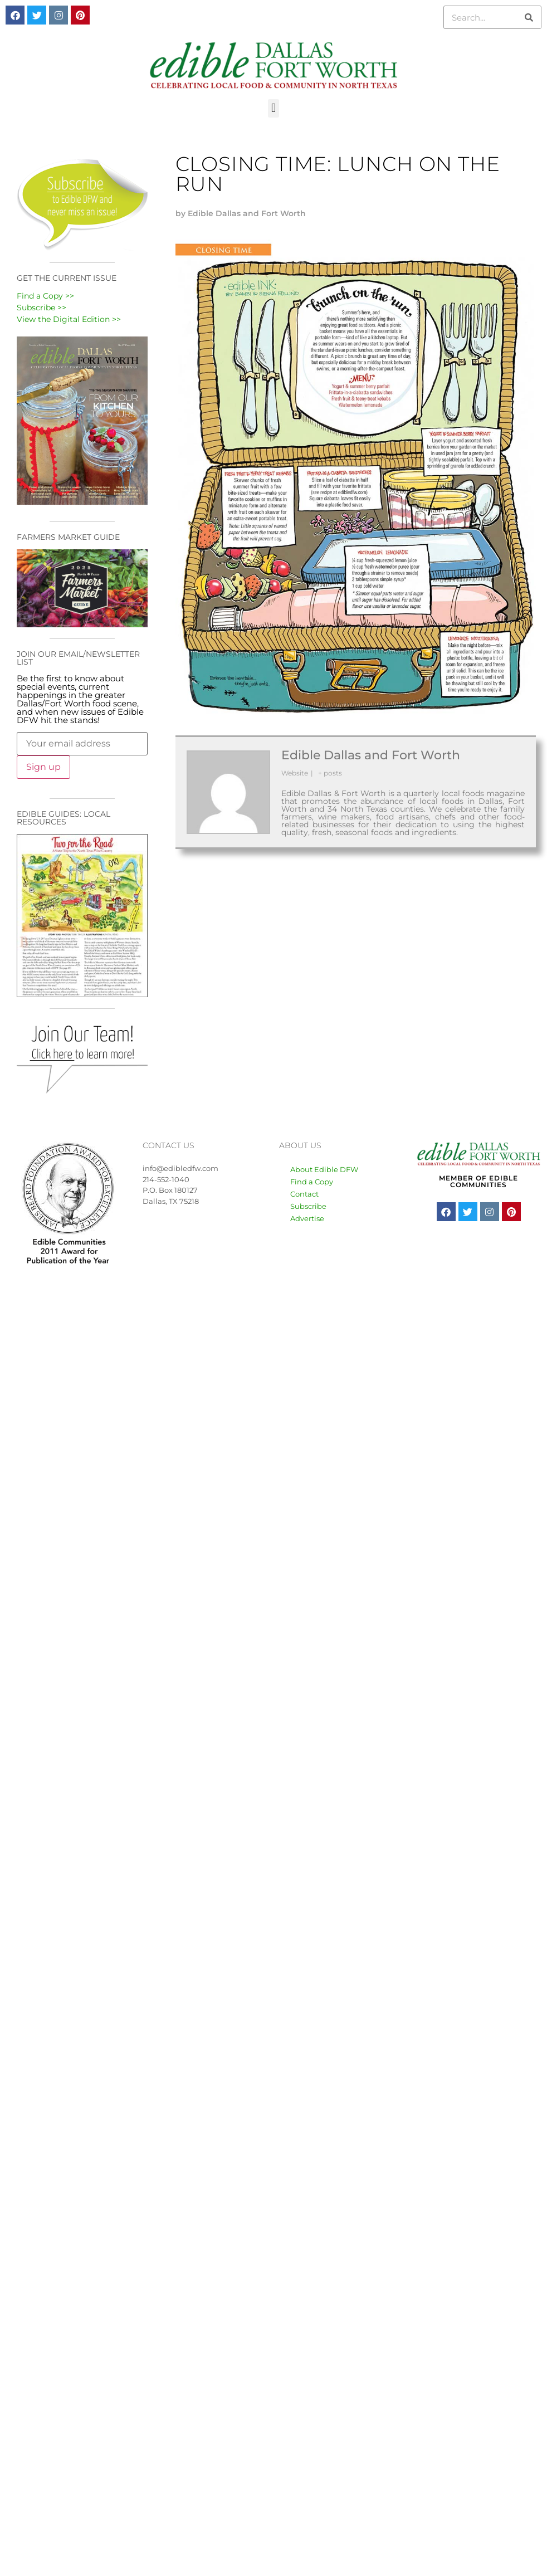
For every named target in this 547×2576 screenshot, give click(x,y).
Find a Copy (311, 1181)
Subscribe (308, 1206)
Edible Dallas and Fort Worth (370, 755)
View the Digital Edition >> (69, 319)
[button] (273, 108)
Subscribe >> (41, 308)
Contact (304, 1193)
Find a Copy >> (45, 296)
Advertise (307, 1218)
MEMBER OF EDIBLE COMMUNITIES (478, 1181)
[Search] (529, 17)
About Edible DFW (324, 1169)
